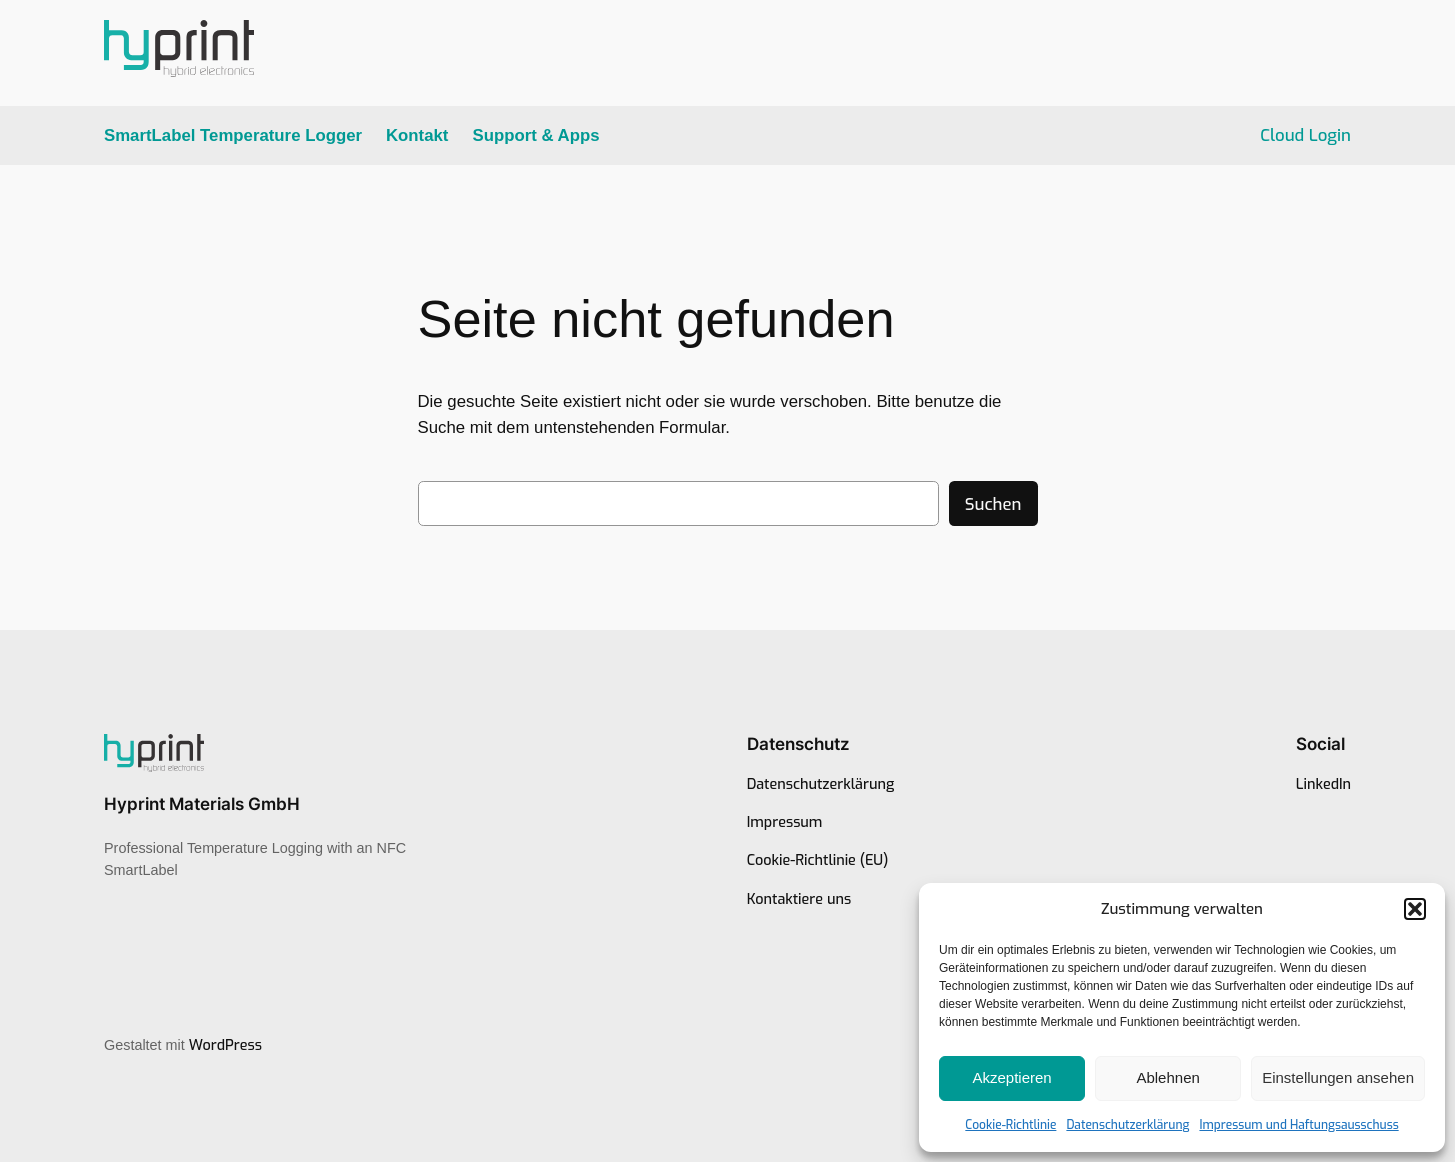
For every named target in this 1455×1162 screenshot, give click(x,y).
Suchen (993, 504)
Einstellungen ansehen (1338, 1077)
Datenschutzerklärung (1127, 1125)
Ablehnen (1167, 1077)
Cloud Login (1305, 135)
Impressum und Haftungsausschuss (1298, 1125)
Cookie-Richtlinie (1010, 1125)
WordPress (225, 1045)
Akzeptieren (1011, 1077)
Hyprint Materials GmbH (202, 804)
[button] (1415, 909)
